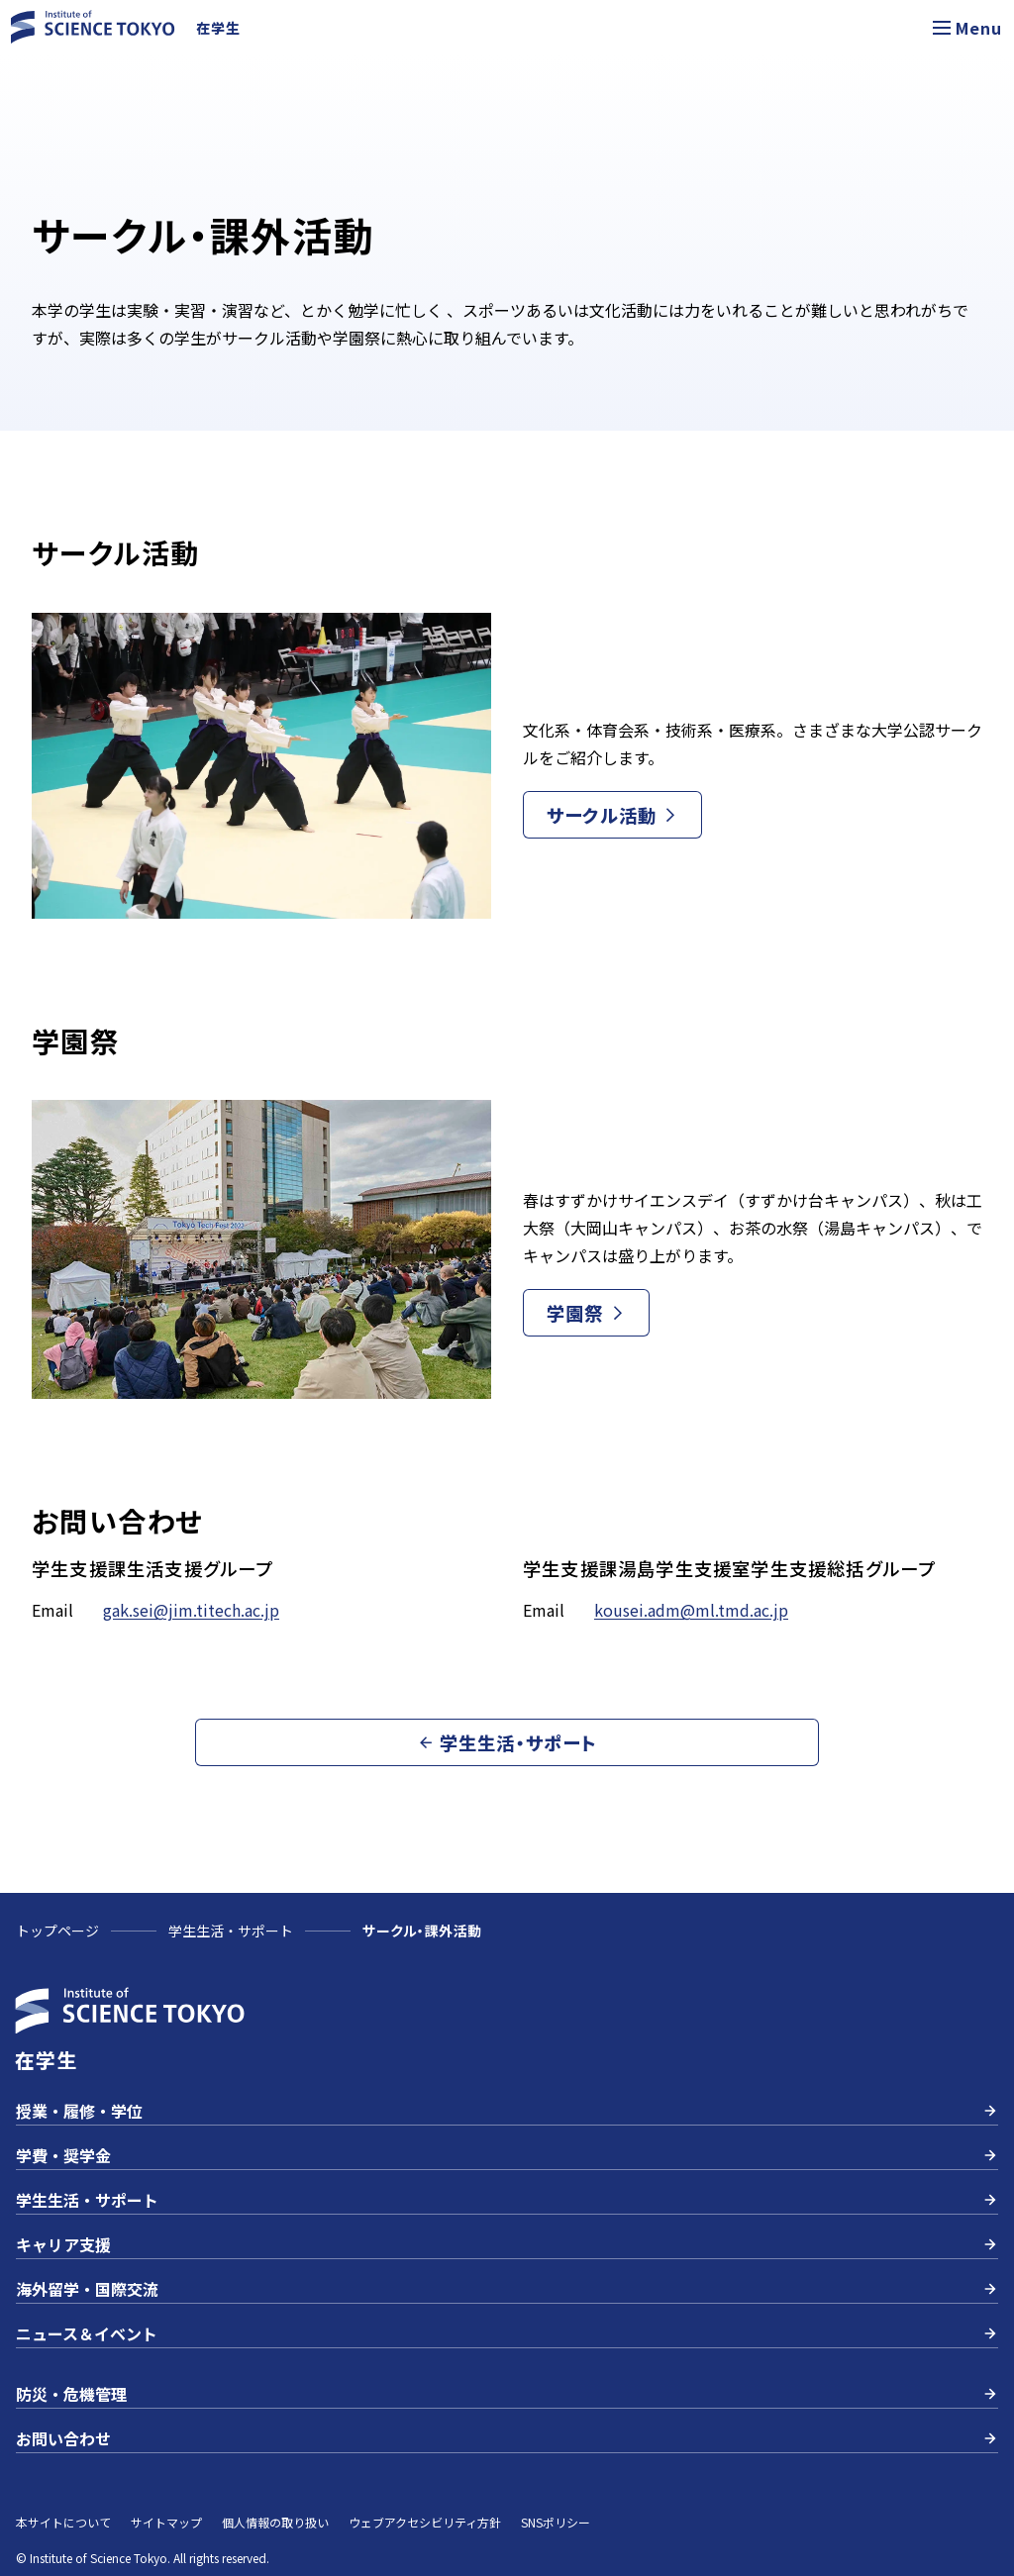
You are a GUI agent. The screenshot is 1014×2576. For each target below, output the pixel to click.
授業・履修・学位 (507, 2111)
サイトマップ (166, 2522)
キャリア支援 (507, 2244)
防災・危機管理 (507, 2394)
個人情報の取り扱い (275, 2522)
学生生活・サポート (230, 1930)
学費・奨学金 (507, 2155)
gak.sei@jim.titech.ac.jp (191, 1610)
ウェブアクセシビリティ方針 (425, 2522)
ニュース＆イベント (507, 2333)
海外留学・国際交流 (507, 2289)
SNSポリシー (555, 2522)
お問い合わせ (507, 2438)
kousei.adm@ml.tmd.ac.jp (691, 1610)
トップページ (57, 1930)
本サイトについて (63, 2522)
